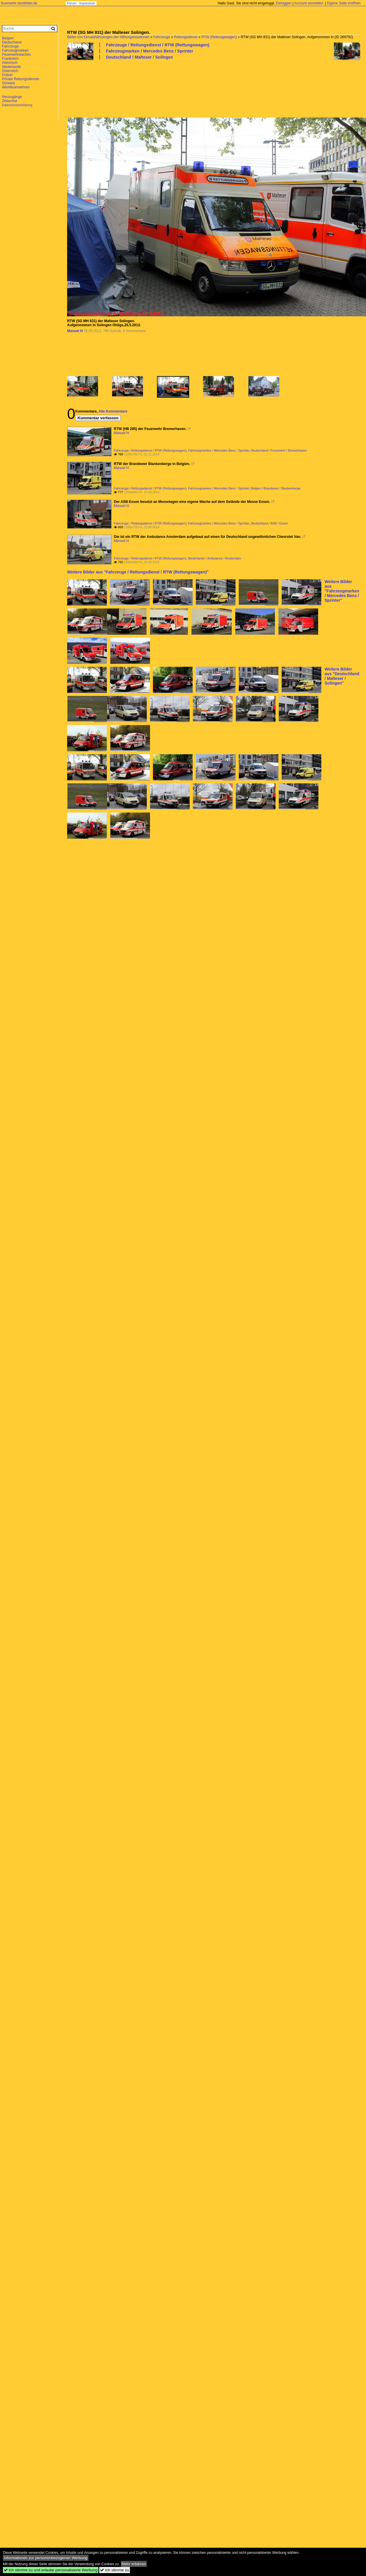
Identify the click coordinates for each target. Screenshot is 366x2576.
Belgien (8, 38)
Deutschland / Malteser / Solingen (139, 57)
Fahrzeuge (162, 37)
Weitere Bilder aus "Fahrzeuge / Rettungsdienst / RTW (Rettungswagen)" (138, 572)
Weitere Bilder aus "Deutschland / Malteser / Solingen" (342, 676)
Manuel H (75, 331)
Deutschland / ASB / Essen (269, 523)
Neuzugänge (12, 97)
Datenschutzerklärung (17, 105)
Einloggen (283, 3)
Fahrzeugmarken (15, 50)
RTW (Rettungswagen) (219, 37)
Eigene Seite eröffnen (343, 3)
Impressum (87, 3)
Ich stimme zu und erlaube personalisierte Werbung (50, 2570)
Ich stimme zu (114, 2570)
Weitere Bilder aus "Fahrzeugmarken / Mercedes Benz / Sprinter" (342, 591)
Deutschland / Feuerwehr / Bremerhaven (279, 450)
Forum (71, 3)
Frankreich (10, 59)
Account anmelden (308, 3)
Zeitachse (9, 101)
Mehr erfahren (134, 2564)
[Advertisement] (93, 88)
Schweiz (8, 83)
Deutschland (12, 42)
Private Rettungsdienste (20, 79)
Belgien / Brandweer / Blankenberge (276, 488)
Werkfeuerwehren (16, 87)
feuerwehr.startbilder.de (19, 3)
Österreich (10, 71)
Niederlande (11, 67)
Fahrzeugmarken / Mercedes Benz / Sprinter (149, 51)
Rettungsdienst (185, 37)
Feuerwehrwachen (16, 54)
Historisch (10, 63)
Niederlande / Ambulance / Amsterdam (214, 558)
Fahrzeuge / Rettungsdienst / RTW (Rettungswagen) (157, 45)
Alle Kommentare (112, 411)
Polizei (7, 75)
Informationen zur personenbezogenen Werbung (46, 2558)
